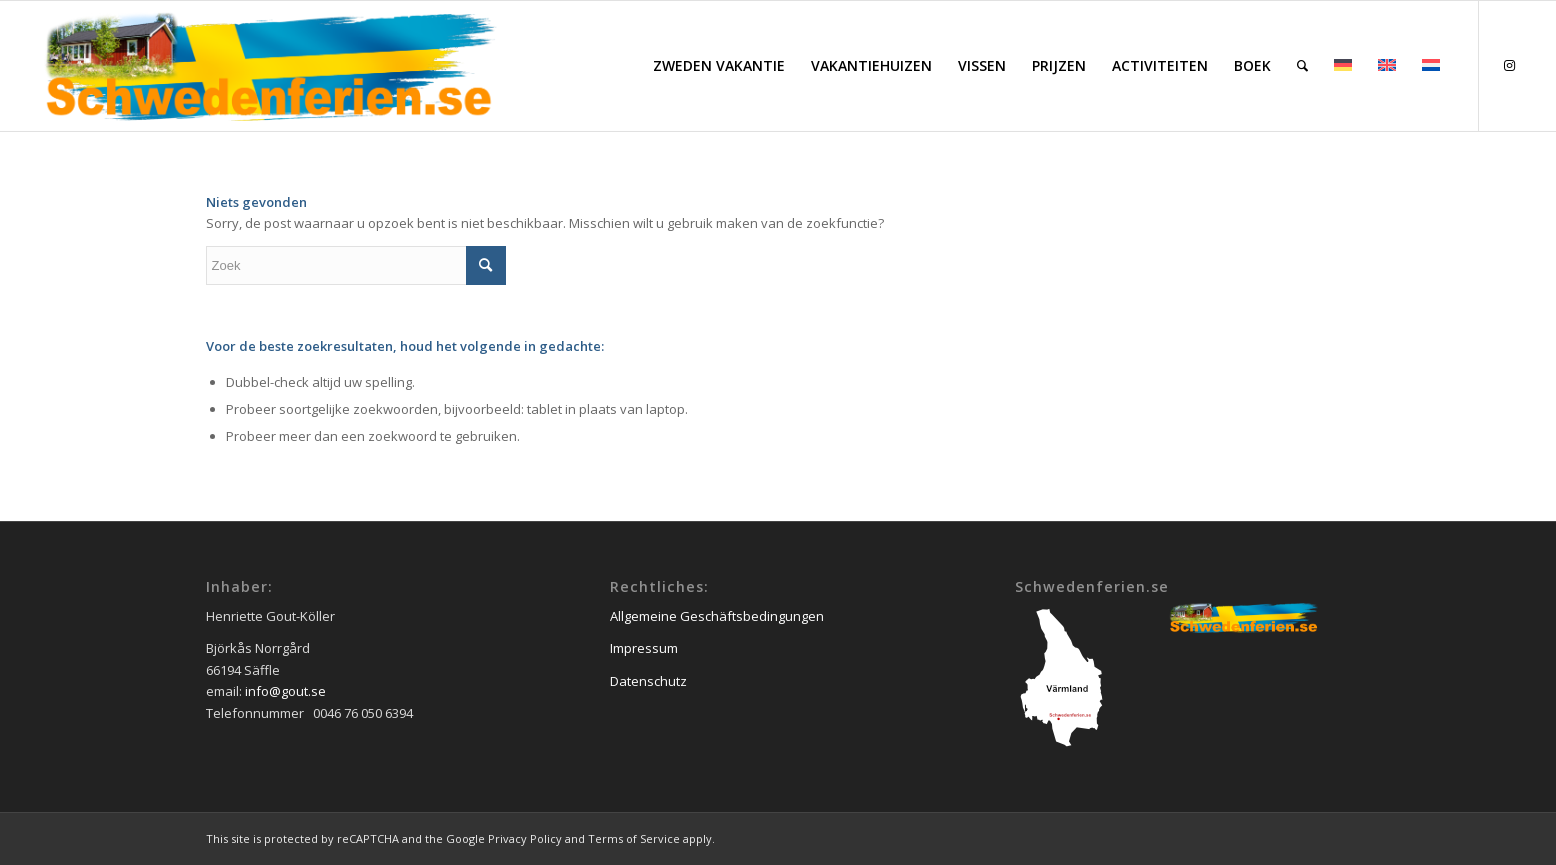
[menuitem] (719, 66)
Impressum (644, 648)
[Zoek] (1302, 66)
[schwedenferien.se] (269, 66)
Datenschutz (648, 681)
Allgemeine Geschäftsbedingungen (717, 616)
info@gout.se (285, 691)
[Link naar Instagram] (1510, 65)
